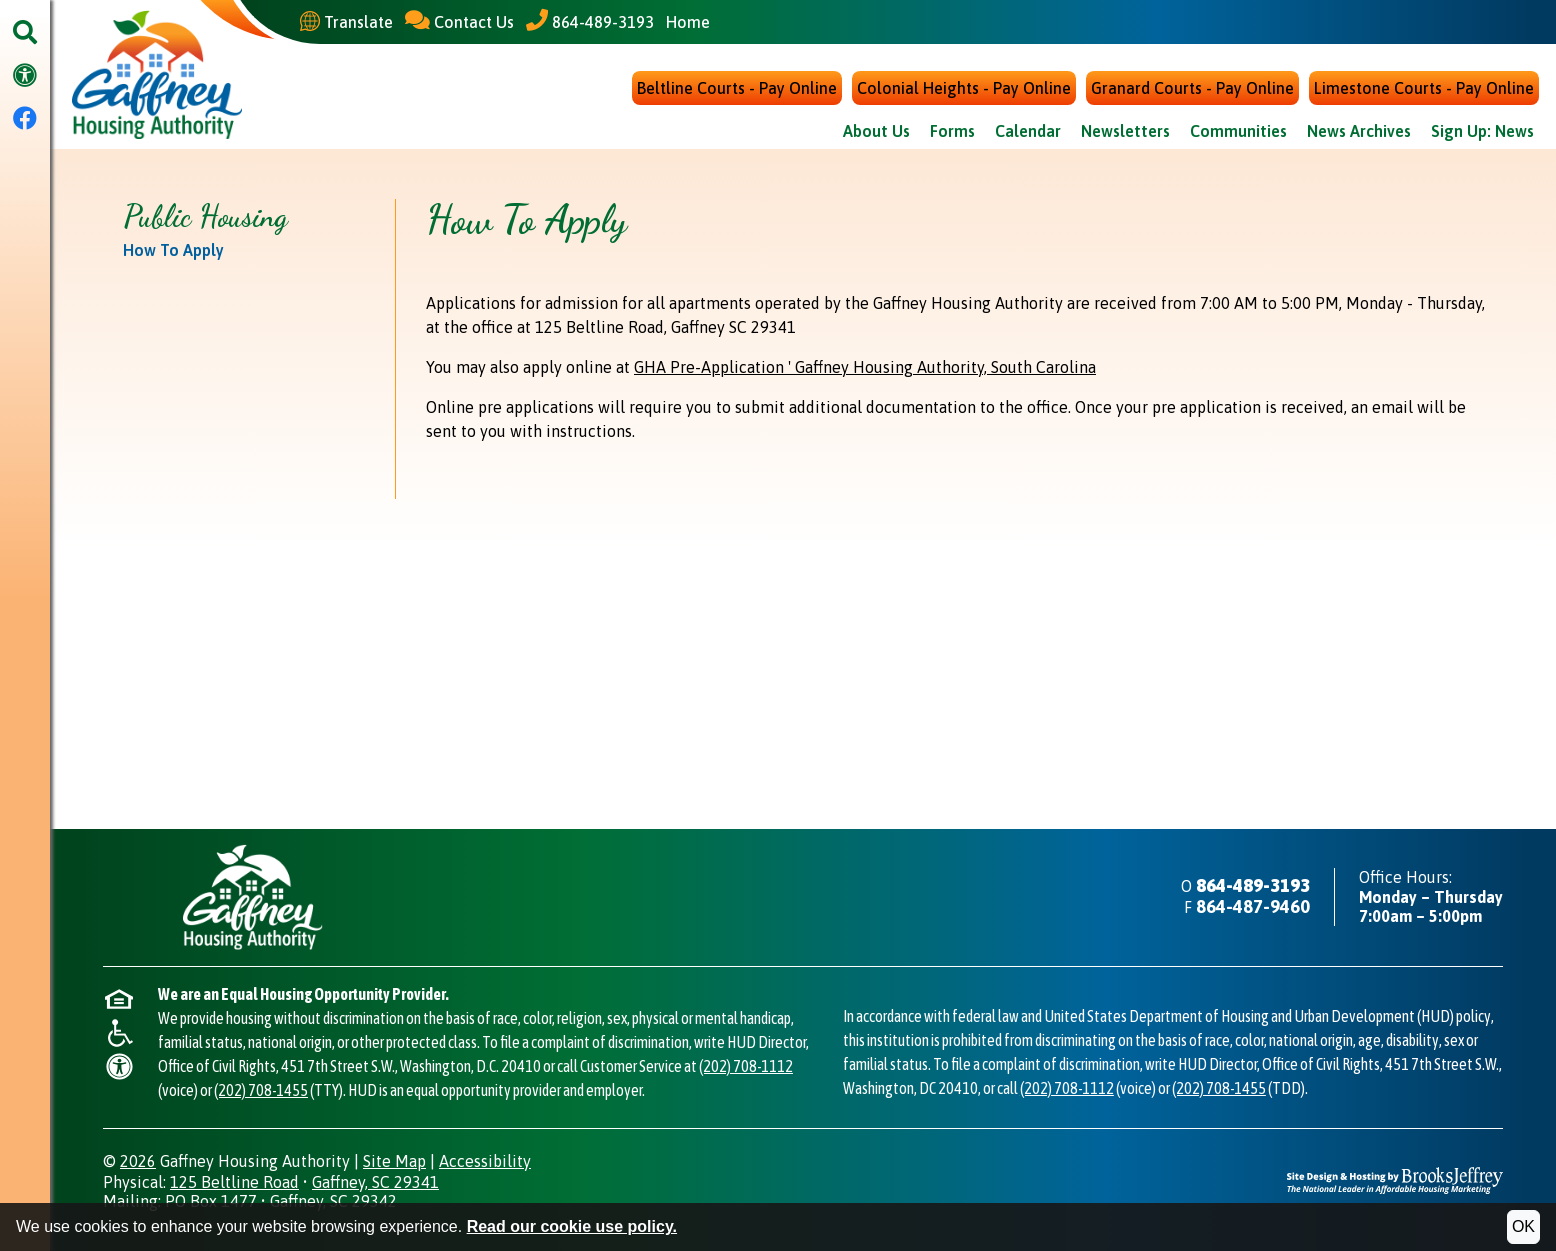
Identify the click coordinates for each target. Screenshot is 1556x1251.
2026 (138, 1161)
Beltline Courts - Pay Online (737, 88)
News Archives (1359, 131)
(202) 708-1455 (261, 1090)
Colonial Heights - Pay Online (964, 88)
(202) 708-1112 (746, 1066)
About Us (876, 131)
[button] (25, 33)
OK (1523, 1226)
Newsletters (1125, 131)
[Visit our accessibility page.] (25, 76)
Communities (1238, 131)
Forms (952, 131)
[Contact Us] (459, 21)
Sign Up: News (1482, 131)
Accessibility (485, 1161)
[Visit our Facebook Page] (25, 119)
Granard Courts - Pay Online (1192, 88)
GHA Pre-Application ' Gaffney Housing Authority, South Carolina (865, 367)
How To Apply (173, 250)
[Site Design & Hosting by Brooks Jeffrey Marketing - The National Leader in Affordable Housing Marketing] (1395, 1179)
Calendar (1028, 131)
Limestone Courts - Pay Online (1424, 88)
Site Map (394, 1161)
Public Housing (205, 216)
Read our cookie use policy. (572, 1226)
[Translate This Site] (346, 22)
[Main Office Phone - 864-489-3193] (590, 21)
